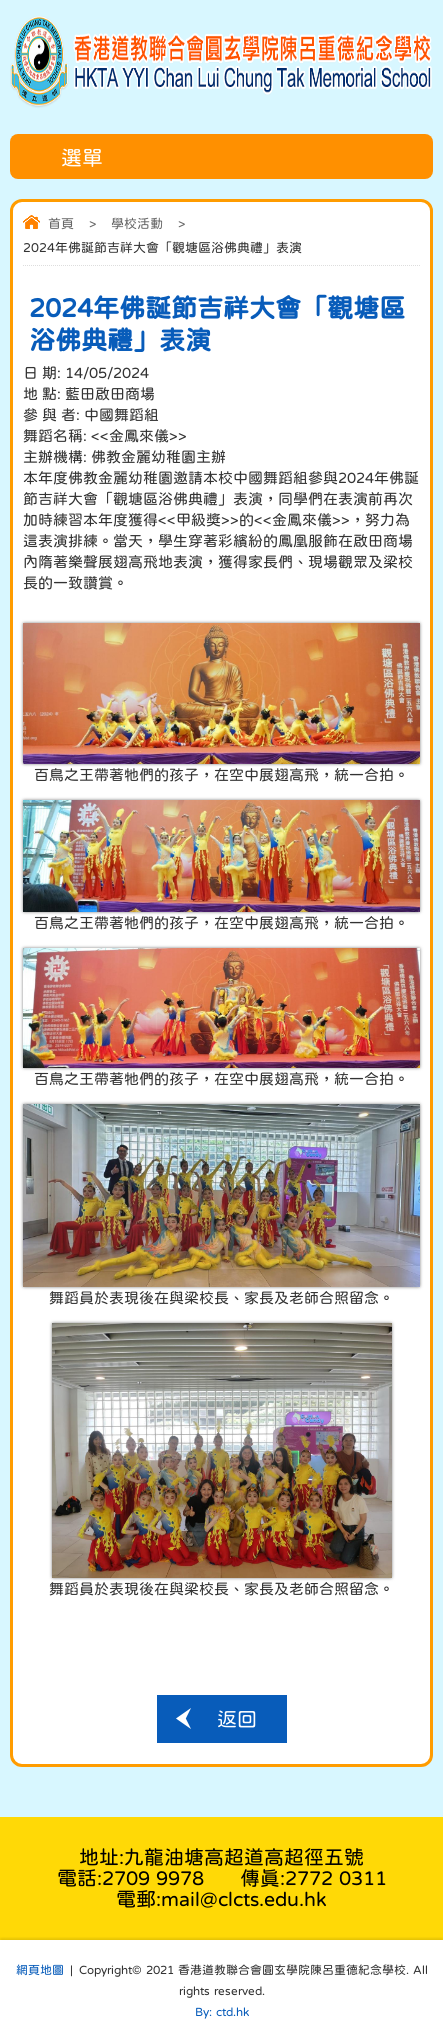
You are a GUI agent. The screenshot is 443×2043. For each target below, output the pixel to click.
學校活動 (137, 223)
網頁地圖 (40, 1970)
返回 (237, 1719)
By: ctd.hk (222, 2012)
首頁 (61, 223)
